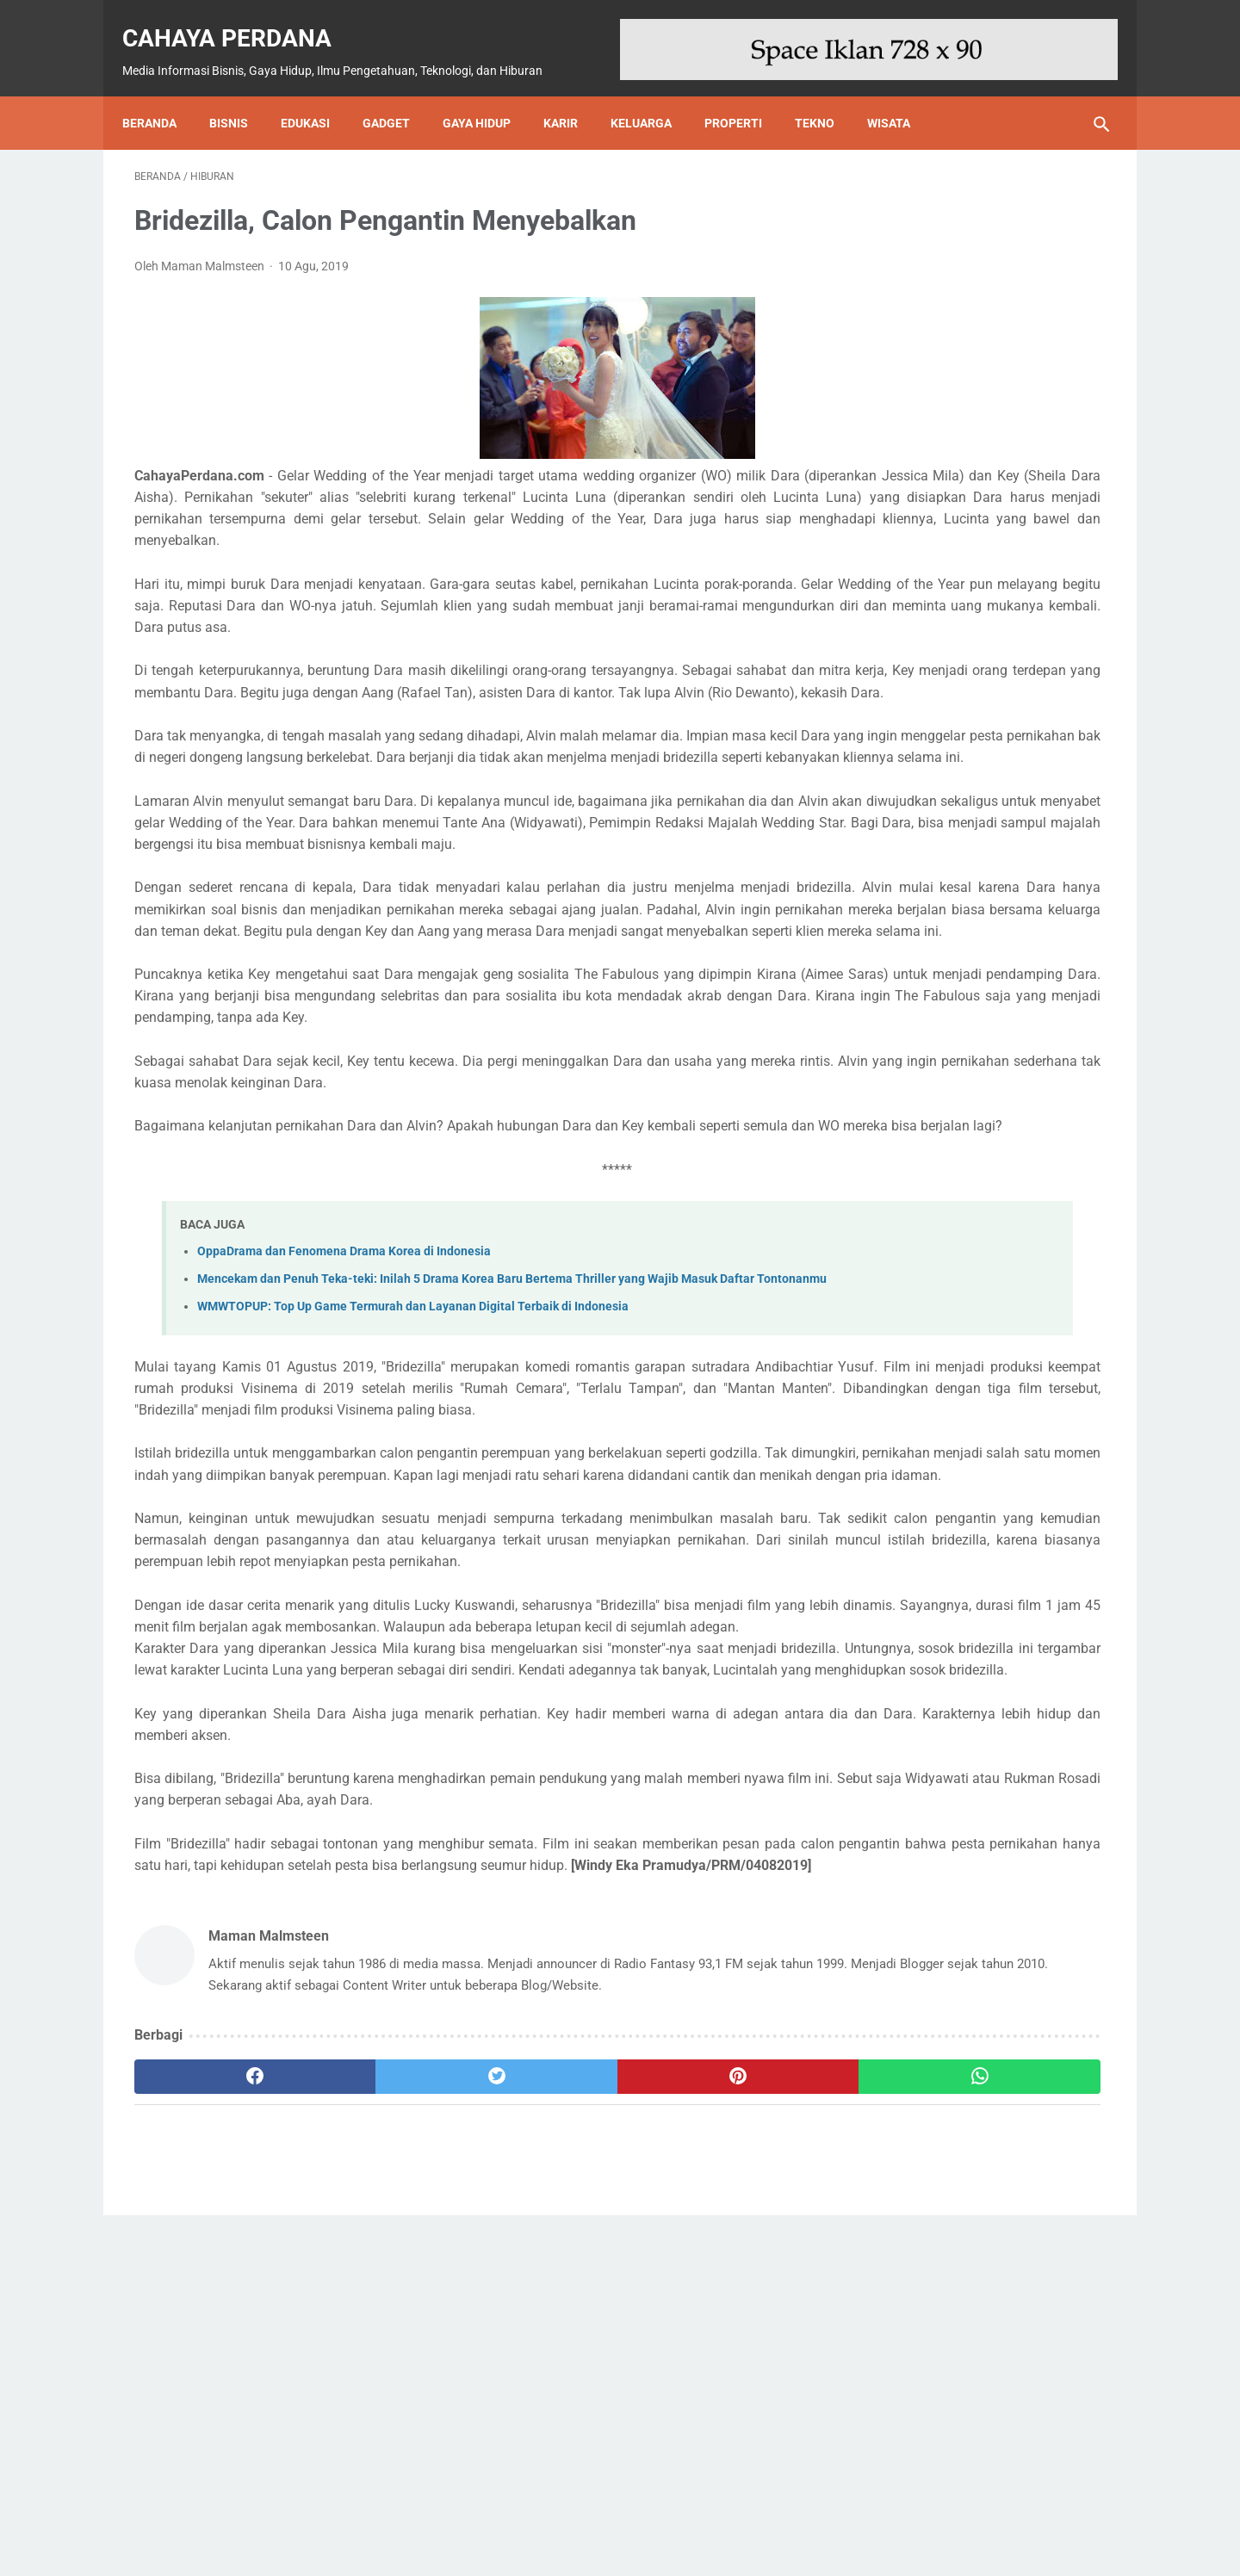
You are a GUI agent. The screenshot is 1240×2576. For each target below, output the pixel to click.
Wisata (900, 93)
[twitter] (378, 2425)
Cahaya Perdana (239, 18)
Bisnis (240, 93)
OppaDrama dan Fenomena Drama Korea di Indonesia (344, 1428)
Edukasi (317, 93)
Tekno (826, 93)
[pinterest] (541, 2425)
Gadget (398, 93)
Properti (745, 93)
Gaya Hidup (489, 93)
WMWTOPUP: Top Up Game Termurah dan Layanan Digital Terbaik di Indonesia (413, 1502)
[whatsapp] (704, 2425)
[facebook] (215, 2425)
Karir (572, 93)
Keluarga (653, 93)
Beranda (161, 93)
